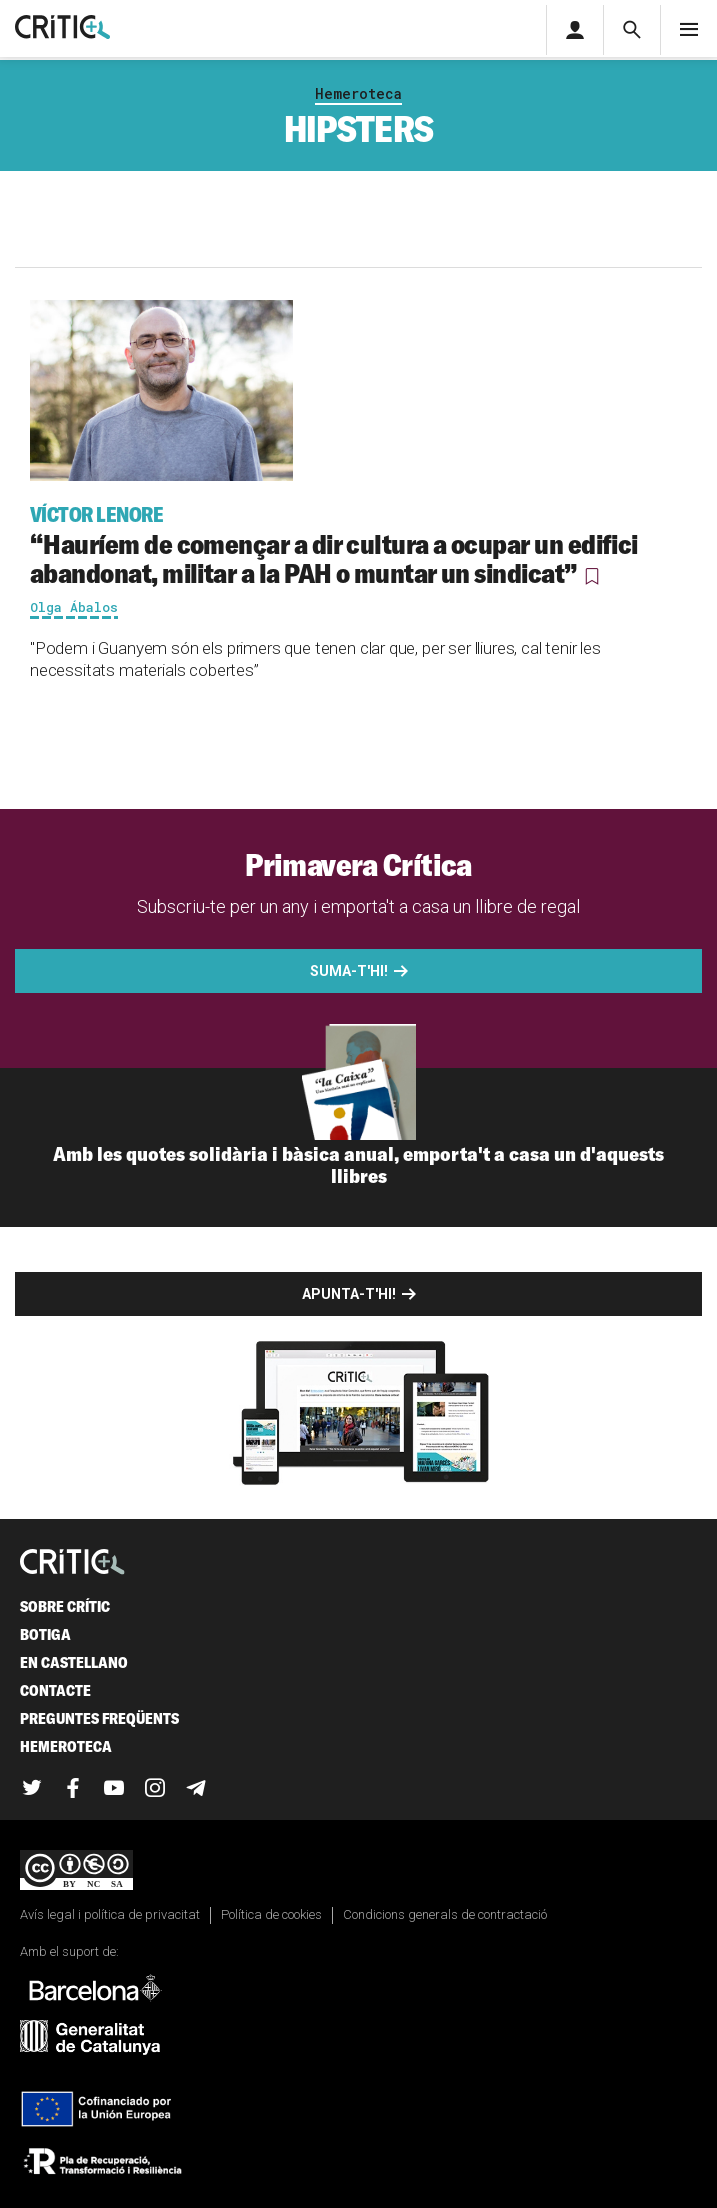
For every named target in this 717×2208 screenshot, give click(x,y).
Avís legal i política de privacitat (110, 1914)
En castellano (74, 1662)
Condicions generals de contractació (445, 1914)
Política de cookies (271, 1914)
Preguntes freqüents (99, 1718)
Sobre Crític (65, 1606)
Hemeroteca (358, 93)
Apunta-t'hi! (349, 1294)
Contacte (55, 1690)
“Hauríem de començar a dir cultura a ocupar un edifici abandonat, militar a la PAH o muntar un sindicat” (358, 545)
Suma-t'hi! (349, 971)
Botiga (45, 1634)
